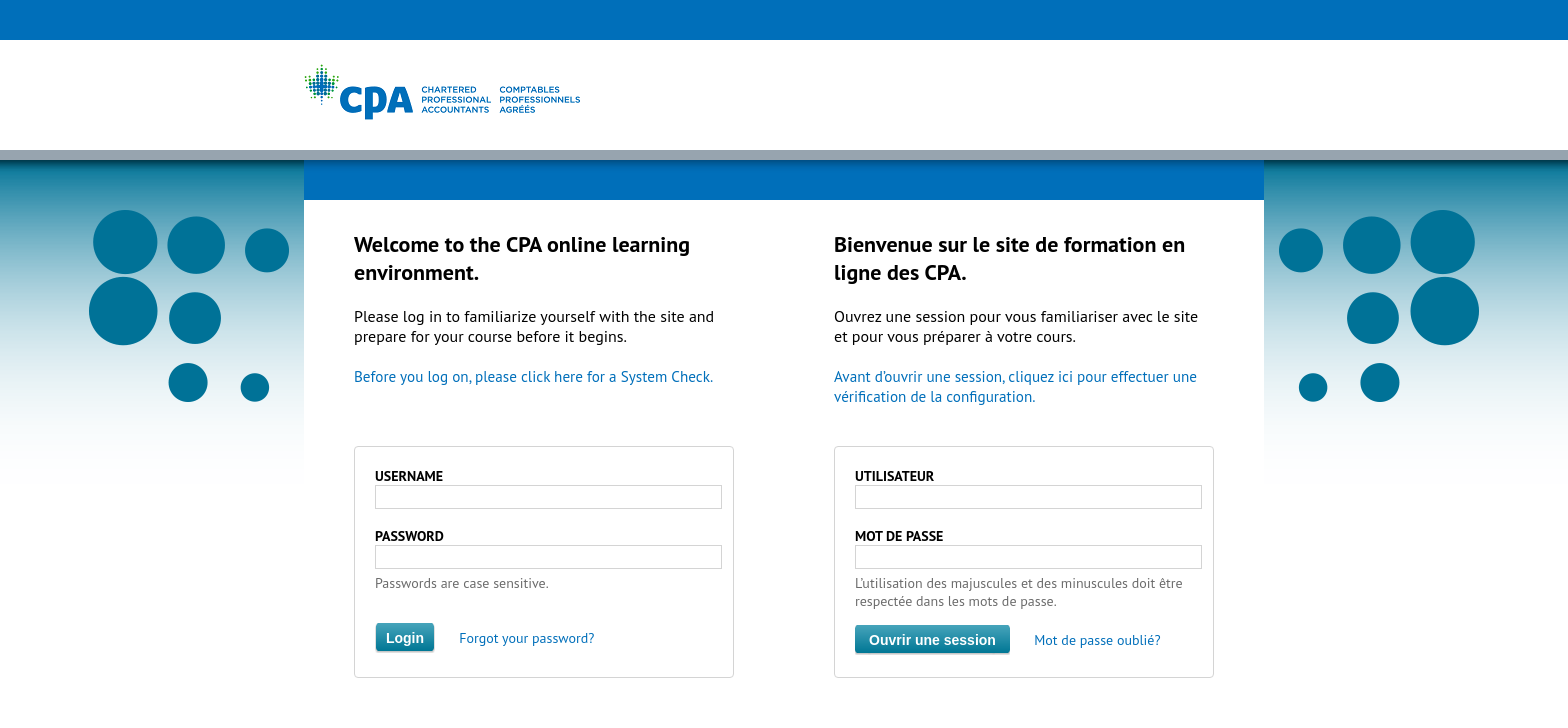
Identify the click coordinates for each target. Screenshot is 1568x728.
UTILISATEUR (894, 476)
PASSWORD (409, 536)
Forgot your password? (526, 638)
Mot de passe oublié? (1097, 640)
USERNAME (409, 476)
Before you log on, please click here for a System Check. (533, 376)
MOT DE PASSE (899, 536)
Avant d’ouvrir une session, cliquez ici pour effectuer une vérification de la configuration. (1015, 386)
